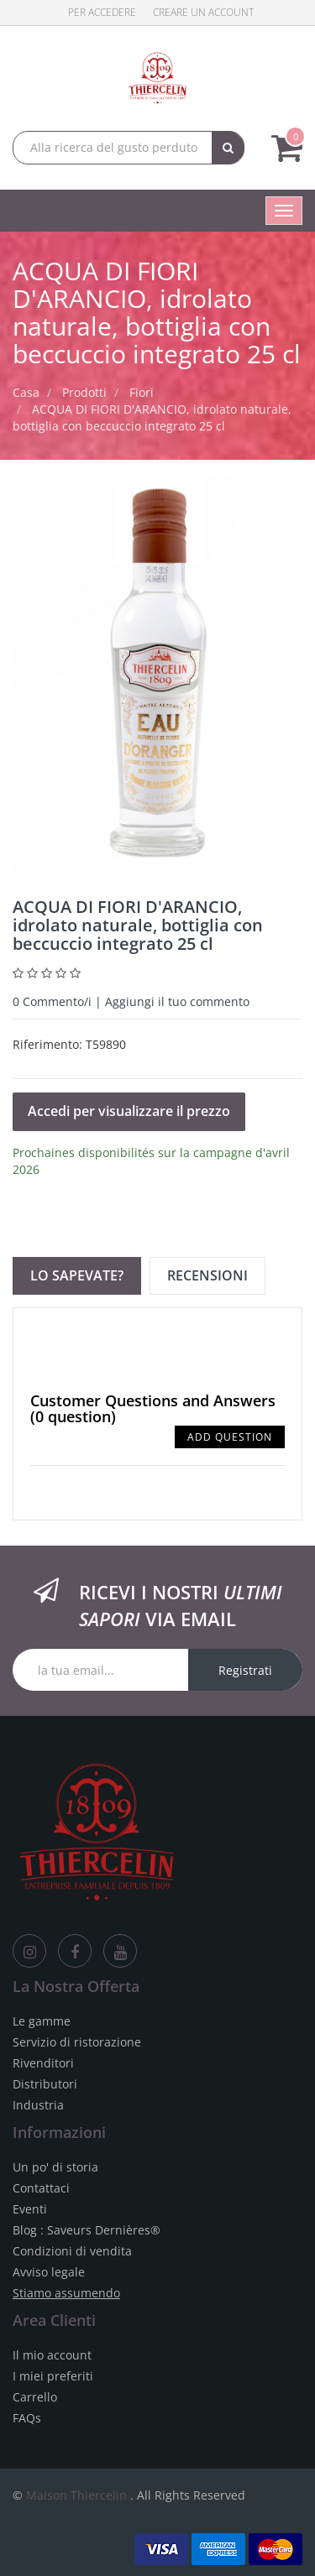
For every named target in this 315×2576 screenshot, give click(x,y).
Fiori (141, 392)
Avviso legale (49, 2272)
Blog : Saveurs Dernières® (86, 2230)
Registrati (245, 1670)
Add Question (229, 1437)
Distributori (45, 2084)
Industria (38, 2105)
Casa (26, 392)
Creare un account (203, 12)
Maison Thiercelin (76, 2495)
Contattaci (41, 2188)
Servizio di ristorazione (77, 2042)
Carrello (35, 2397)
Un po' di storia (55, 2167)
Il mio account (52, 2355)
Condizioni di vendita (72, 2251)
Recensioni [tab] (207, 1275)
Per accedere (102, 12)
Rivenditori (43, 2063)
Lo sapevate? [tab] (76, 1275)
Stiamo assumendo (66, 2293)
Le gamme (42, 2021)
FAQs (27, 2418)
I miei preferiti (53, 2376)
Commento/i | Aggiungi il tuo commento (131, 1001)
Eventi (30, 2209)
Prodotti (84, 392)
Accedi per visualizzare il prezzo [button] (129, 1111)
